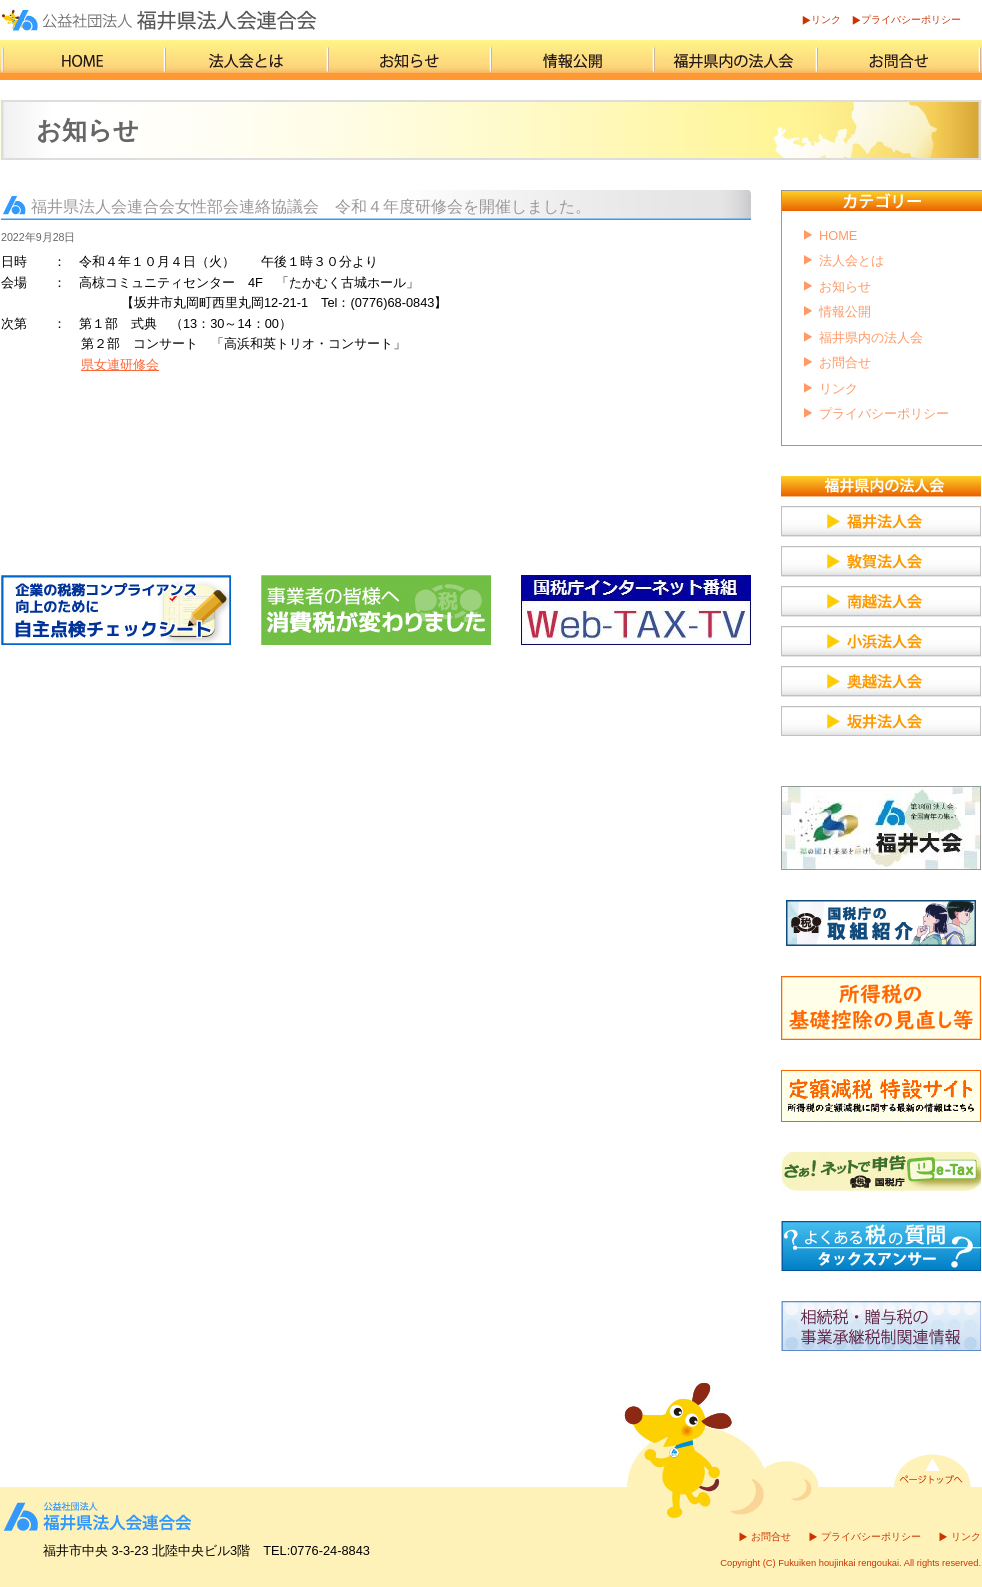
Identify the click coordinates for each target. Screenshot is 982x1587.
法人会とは (851, 260)
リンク (826, 19)
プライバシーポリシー (911, 19)
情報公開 (845, 311)
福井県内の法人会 (871, 337)
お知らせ (845, 286)
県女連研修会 (120, 364)
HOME (838, 235)
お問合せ (845, 362)
